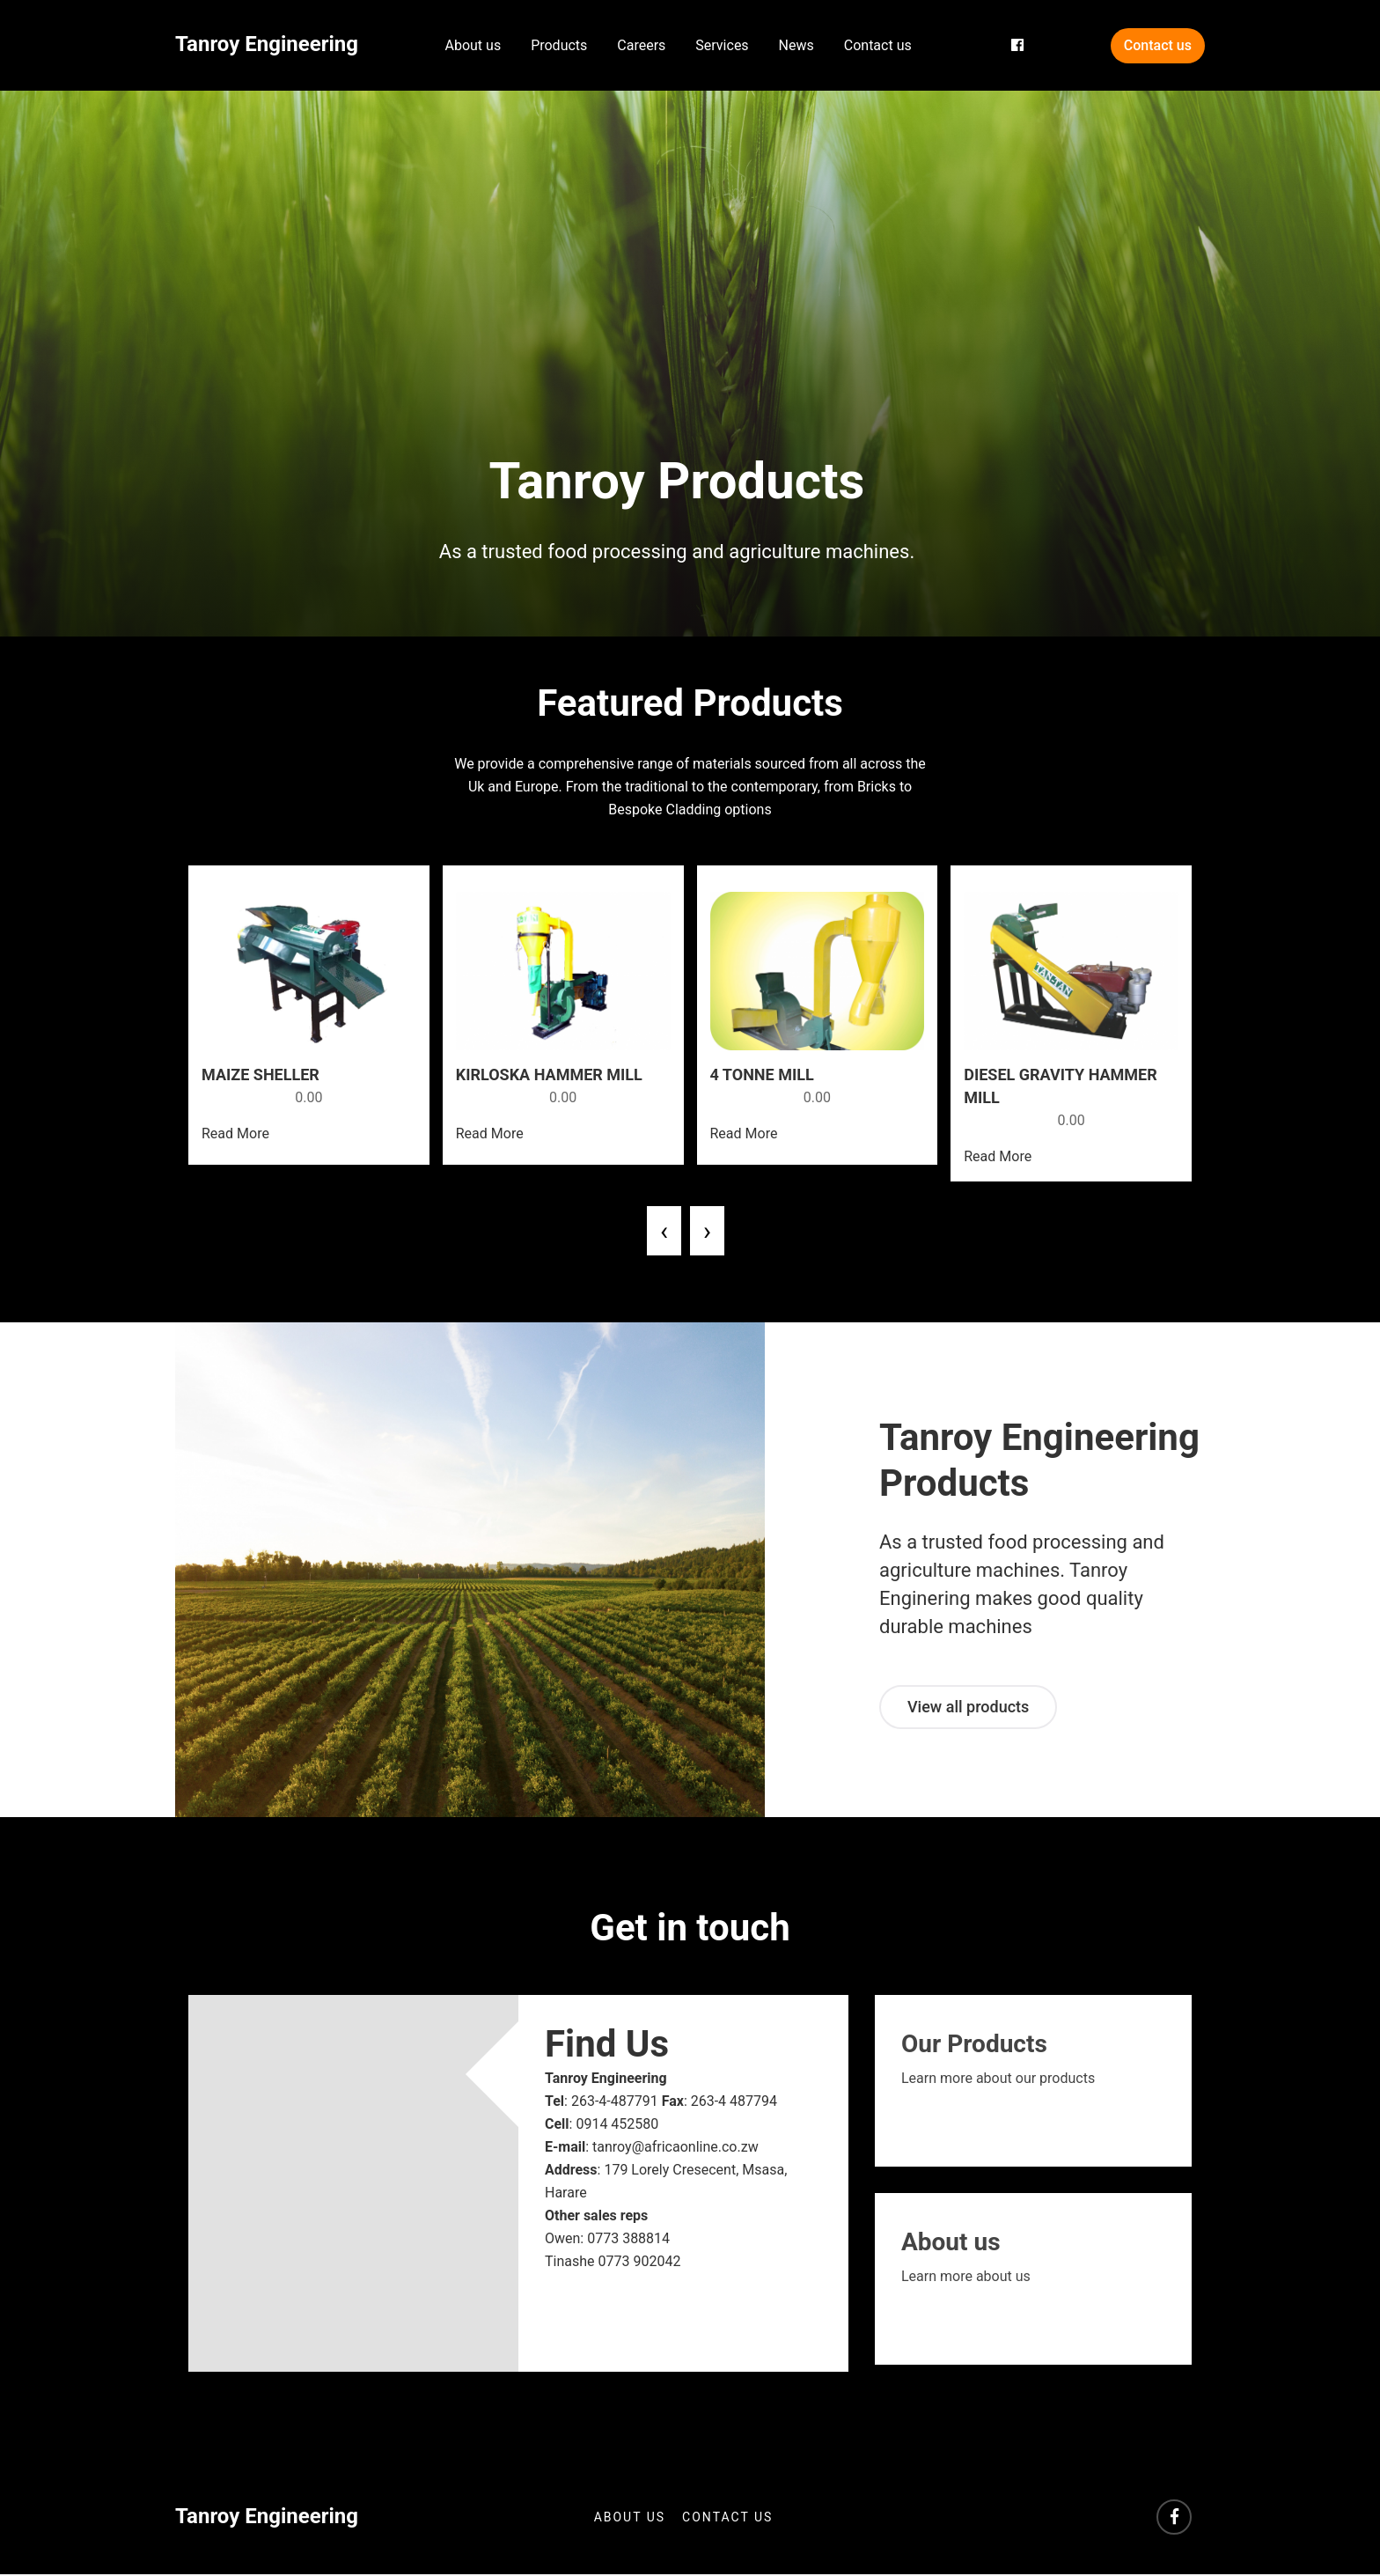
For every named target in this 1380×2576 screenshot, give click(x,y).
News (796, 45)
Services (721, 45)
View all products (968, 1708)
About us (473, 45)
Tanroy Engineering (266, 44)
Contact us (878, 45)
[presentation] (664, 1232)
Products (559, 45)
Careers (641, 45)
